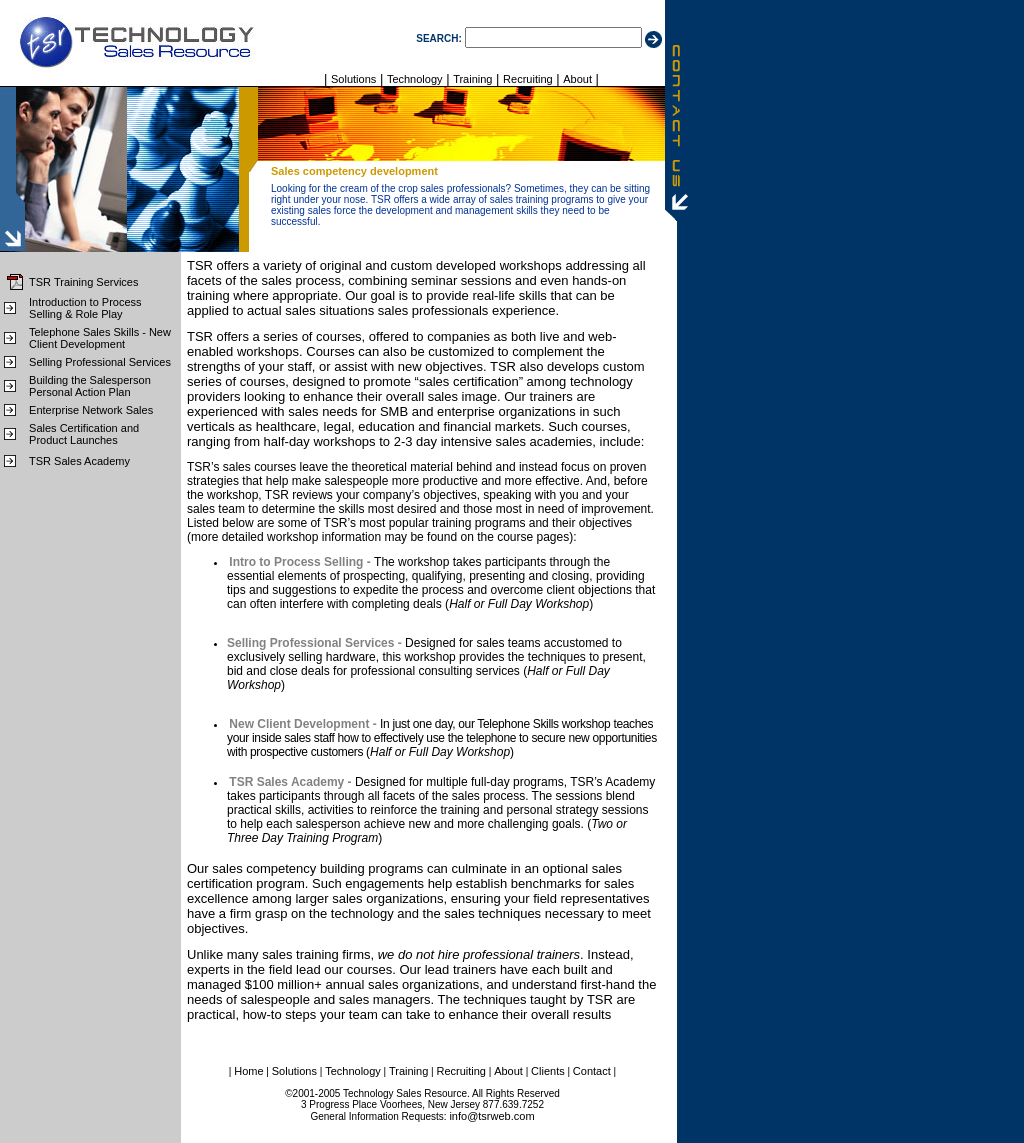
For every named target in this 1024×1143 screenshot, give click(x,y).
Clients (548, 1071)
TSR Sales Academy (79, 461)
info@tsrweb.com (491, 1116)
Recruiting (528, 79)
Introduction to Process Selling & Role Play (85, 308)
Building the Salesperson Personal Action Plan (90, 386)
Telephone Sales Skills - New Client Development (100, 338)
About (577, 79)
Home (248, 1071)
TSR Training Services (83, 282)
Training (472, 79)
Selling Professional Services (100, 362)
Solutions (353, 79)
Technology (415, 79)
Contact (592, 1071)
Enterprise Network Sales (91, 410)
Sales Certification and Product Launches (84, 434)
